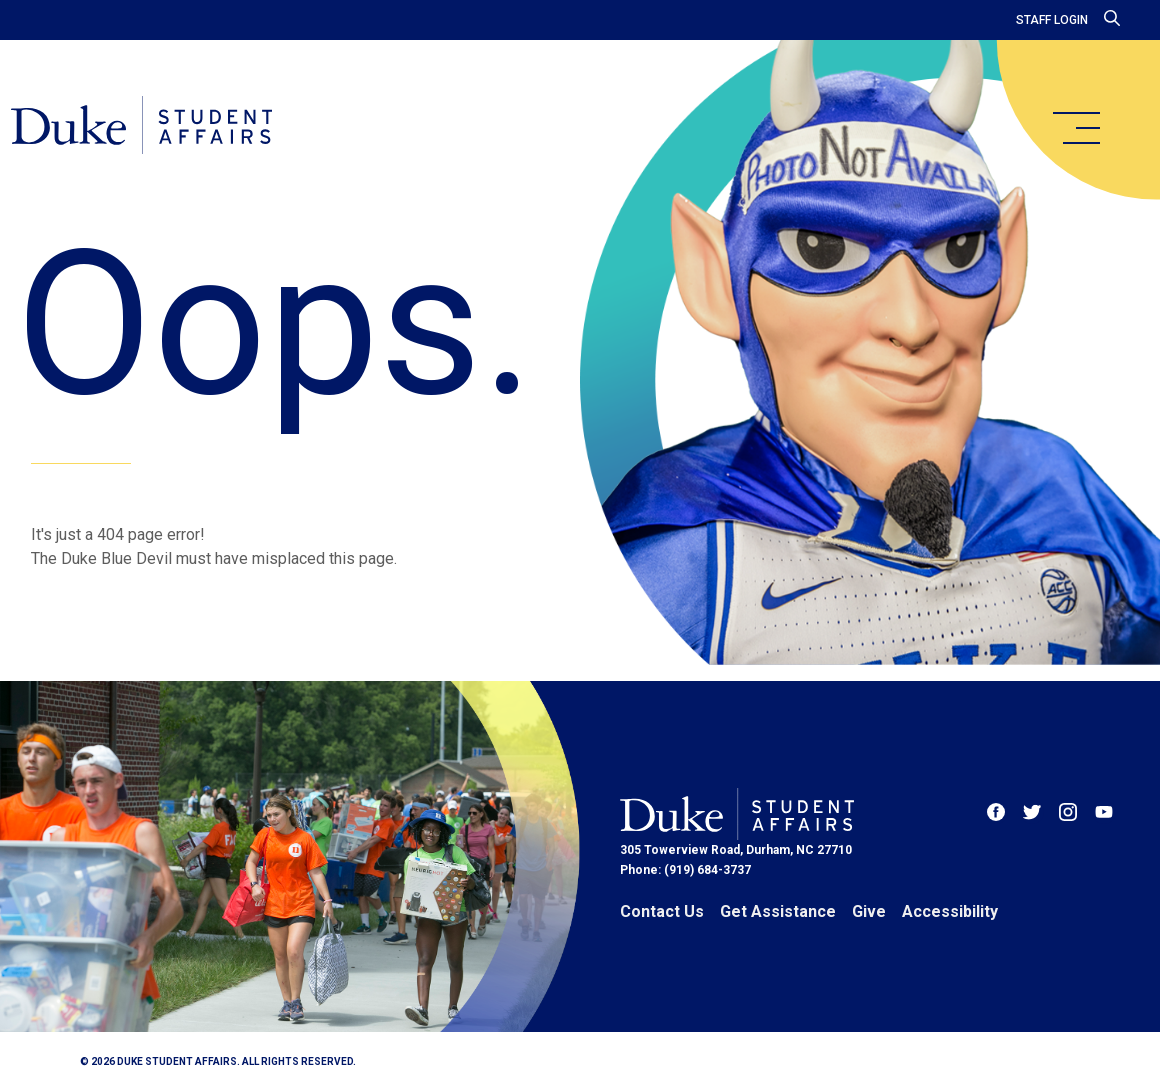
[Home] (162, 130)
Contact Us (662, 911)
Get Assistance (778, 911)
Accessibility (950, 911)
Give (869, 911)
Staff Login (1052, 20)
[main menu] (1076, 128)
